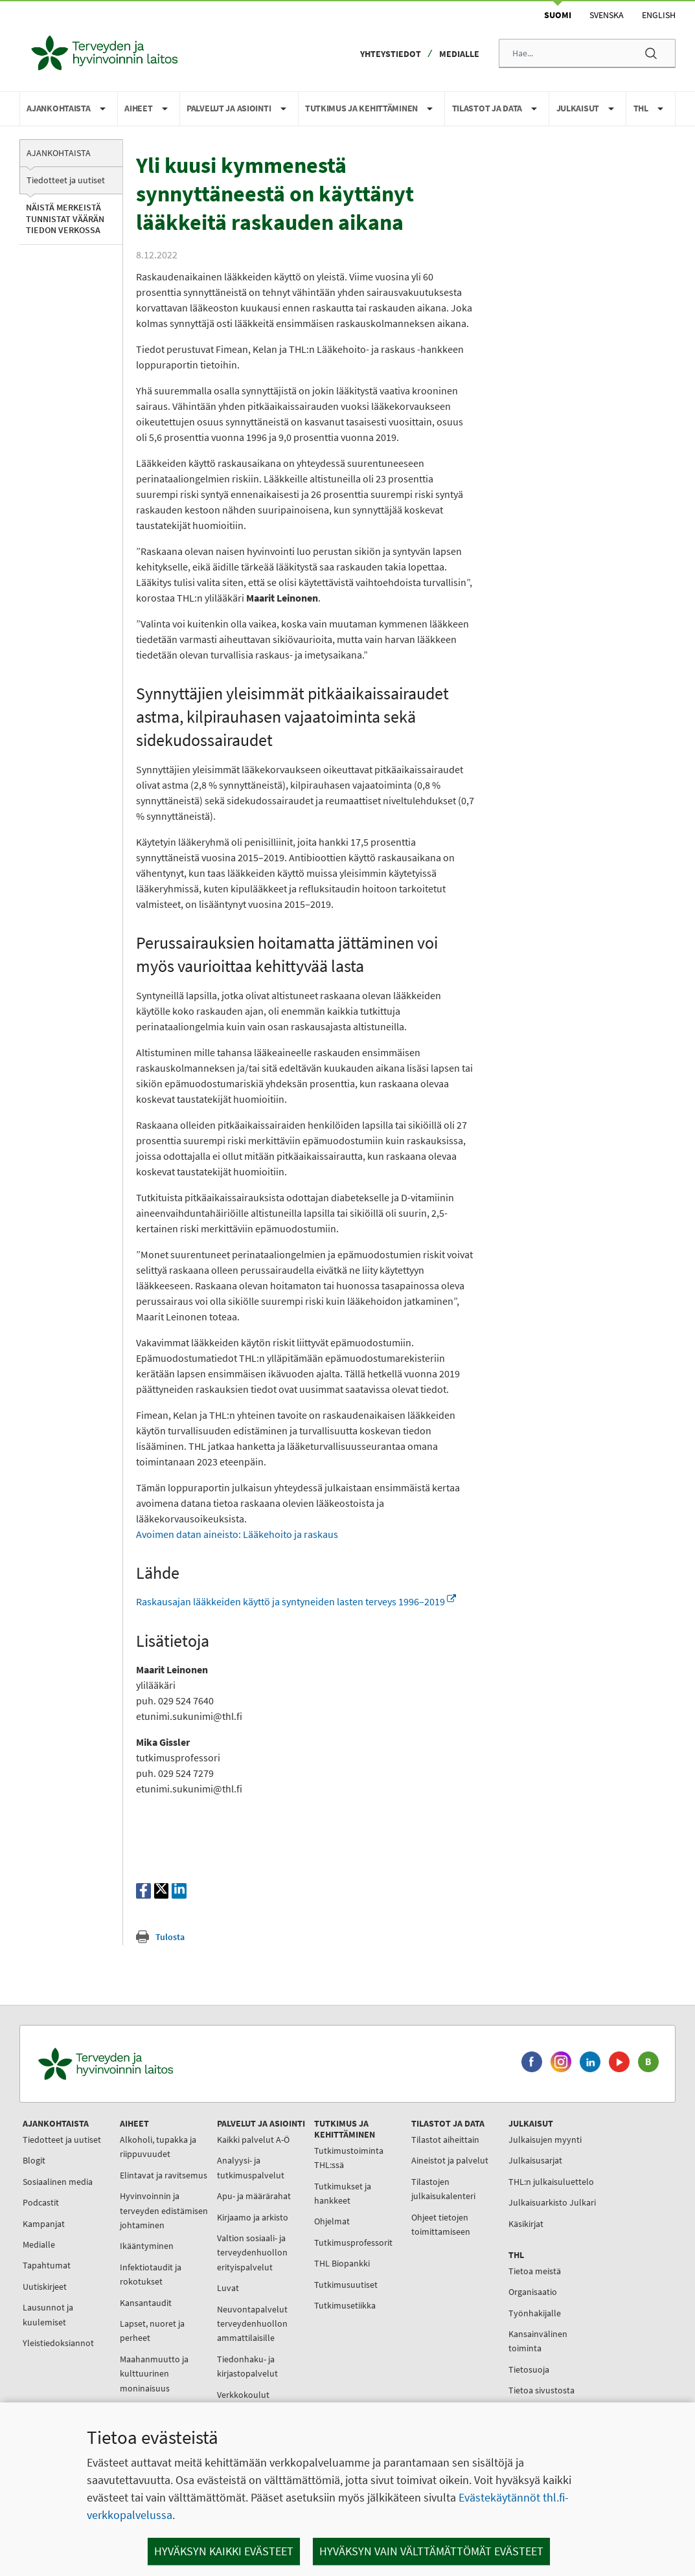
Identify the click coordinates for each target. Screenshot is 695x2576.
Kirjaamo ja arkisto (252, 2217)
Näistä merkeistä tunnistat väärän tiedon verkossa (65, 218)
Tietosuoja (528, 2369)
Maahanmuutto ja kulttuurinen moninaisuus (154, 2373)
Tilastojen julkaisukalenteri (443, 2189)
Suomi (557, 15)
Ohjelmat (332, 2221)
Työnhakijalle (534, 2313)
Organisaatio (532, 2292)
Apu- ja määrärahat (254, 2196)
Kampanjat (44, 2224)
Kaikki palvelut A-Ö (253, 2139)
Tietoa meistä (534, 2271)
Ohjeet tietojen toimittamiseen (440, 2224)
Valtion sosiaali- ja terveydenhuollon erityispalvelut (252, 2252)
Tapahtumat (47, 2265)
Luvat (228, 2288)
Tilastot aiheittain (445, 2139)
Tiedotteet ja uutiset (66, 180)
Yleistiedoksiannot (58, 2343)
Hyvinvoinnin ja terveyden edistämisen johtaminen (164, 2210)
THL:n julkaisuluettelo (551, 2181)
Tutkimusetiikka (345, 2305)
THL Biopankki (342, 2263)
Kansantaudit (146, 2303)
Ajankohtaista (59, 153)
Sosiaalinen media (58, 2181)
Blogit (34, 2160)
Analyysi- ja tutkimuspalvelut (250, 2167)
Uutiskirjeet (45, 2286)
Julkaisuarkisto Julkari (552, 2202)
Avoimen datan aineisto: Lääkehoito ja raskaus (237, 1534)
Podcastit (41, 2202)
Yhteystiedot (390, 54)
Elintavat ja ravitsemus (163, 2175)
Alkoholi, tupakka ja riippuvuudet (158, 2147)
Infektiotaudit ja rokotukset (150, 2274)
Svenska (606, 15)
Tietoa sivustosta (541, 2390)
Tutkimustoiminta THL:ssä (348, 2158)
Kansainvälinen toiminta (537, 2341)
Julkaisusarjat (535, 2160)
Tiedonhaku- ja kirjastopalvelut (247, 2366)
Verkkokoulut (243, 2395)
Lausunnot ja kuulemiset (48, 2314)
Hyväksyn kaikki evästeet (223, 2551)
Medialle (459, 54)
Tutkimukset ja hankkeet (342, 2193)
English (659, 15)
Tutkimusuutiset (346, 2284)
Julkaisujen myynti (545, 2139)
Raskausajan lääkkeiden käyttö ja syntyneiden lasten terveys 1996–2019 (296, 1601)
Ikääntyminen (147, 2246)
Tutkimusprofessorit (353, 2242)
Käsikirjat (525, 2224)
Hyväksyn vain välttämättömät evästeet (431, 2551)
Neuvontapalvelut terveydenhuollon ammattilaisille (252, 2323)
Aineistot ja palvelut (449, 2160)
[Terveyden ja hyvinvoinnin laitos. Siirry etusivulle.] (162, 2064)
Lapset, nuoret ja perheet (152, 2331)
